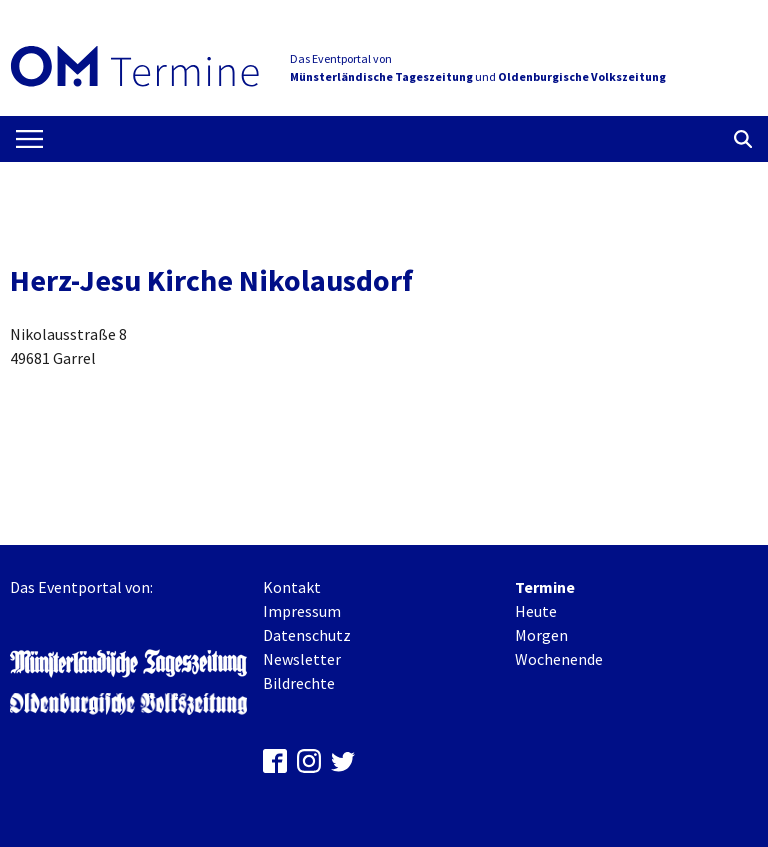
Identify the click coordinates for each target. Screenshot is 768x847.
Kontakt (292, 587)
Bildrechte (299, 683)
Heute (536, 611)
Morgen (541, 635)
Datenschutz (307, 635)
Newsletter (302, 659)
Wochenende (559, 659)
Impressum (302, 611)
